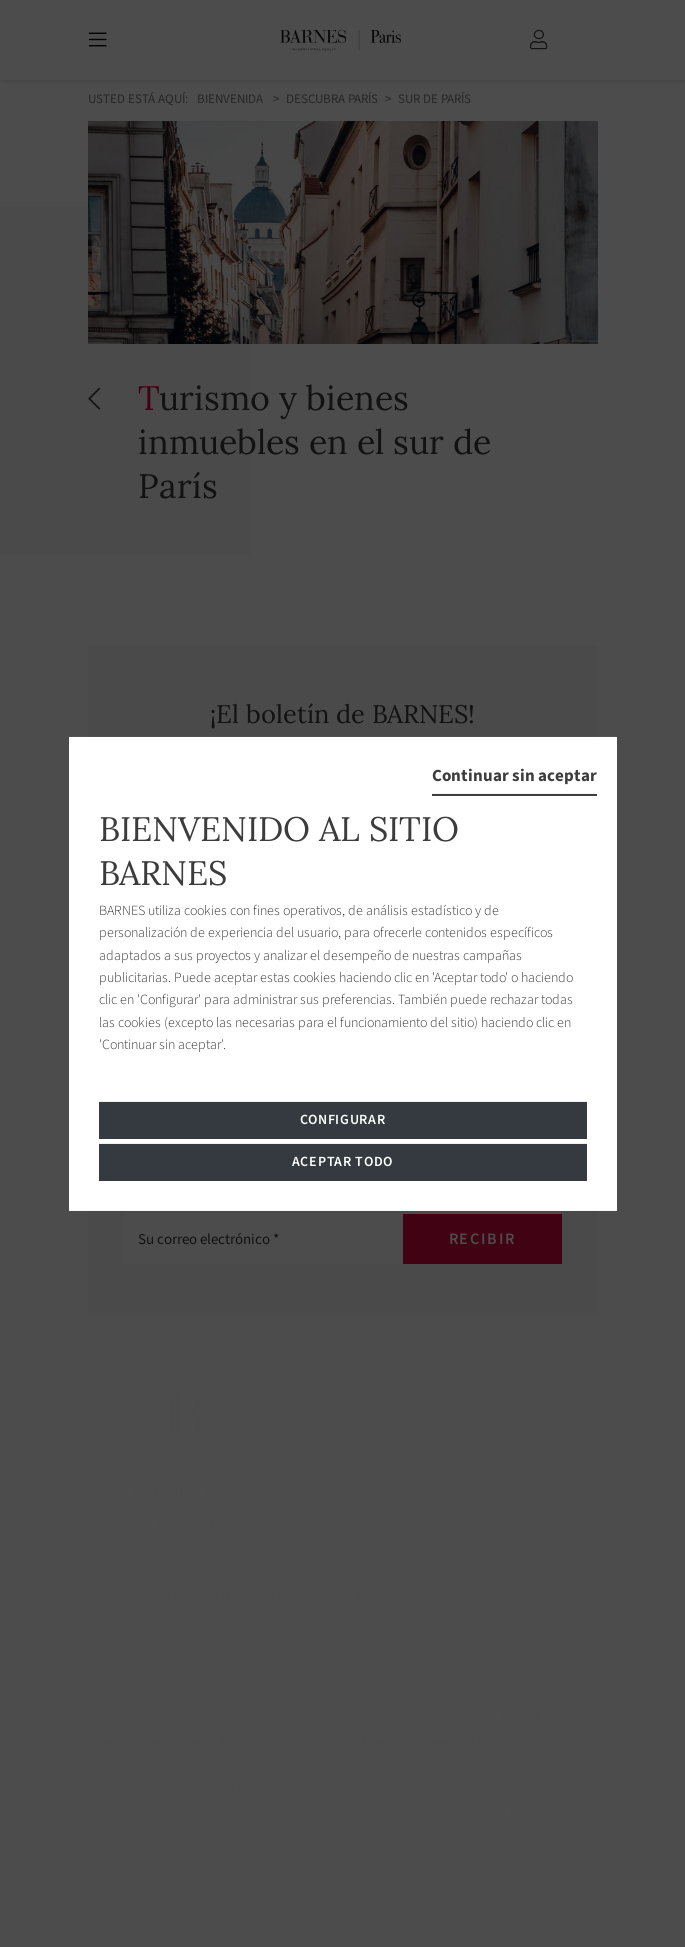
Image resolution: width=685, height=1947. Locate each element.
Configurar (343, 1120)
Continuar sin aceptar (514, 775)
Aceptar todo (342, 1162)
